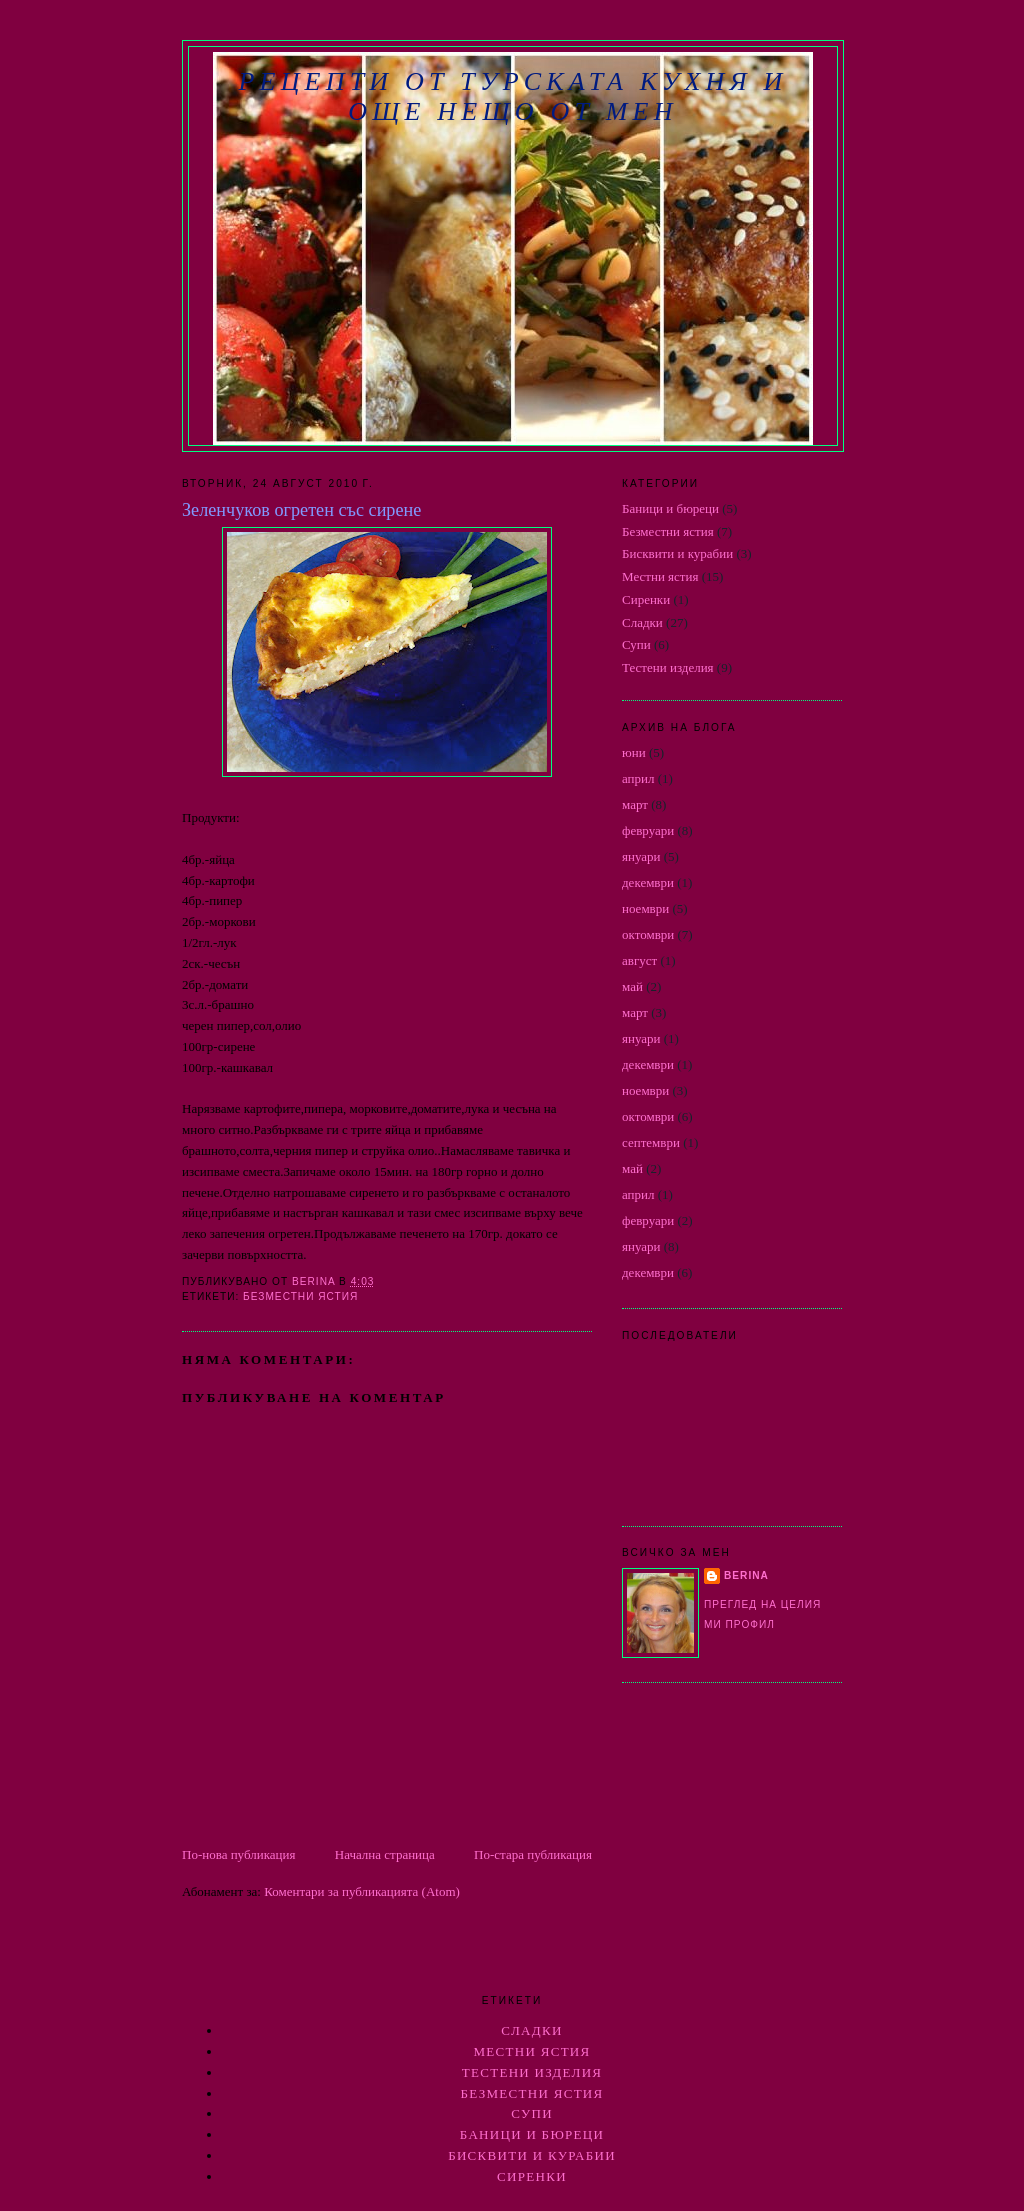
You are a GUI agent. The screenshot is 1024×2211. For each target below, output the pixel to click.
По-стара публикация (533, 1854)
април (638, 778)
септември (651, 1142)
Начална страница (385, 1854)
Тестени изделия (668, 667)
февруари (648, 830)
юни (634, 752)
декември (648, 882)
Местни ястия (660, 576)
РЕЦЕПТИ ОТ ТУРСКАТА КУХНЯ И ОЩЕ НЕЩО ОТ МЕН (512, 96)
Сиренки (646, 599)
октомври (648, 934)
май (632, 986)
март (635, 804)
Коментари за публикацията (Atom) (362, 1891)
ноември (645, 908)
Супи (636, 644)
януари (641, 856)
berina (746, 1575)
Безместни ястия (300, 1296)
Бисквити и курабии (677, 553)
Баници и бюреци (670, 508)
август (639, 960)
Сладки (642, 622)
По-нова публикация (238, 1854)
